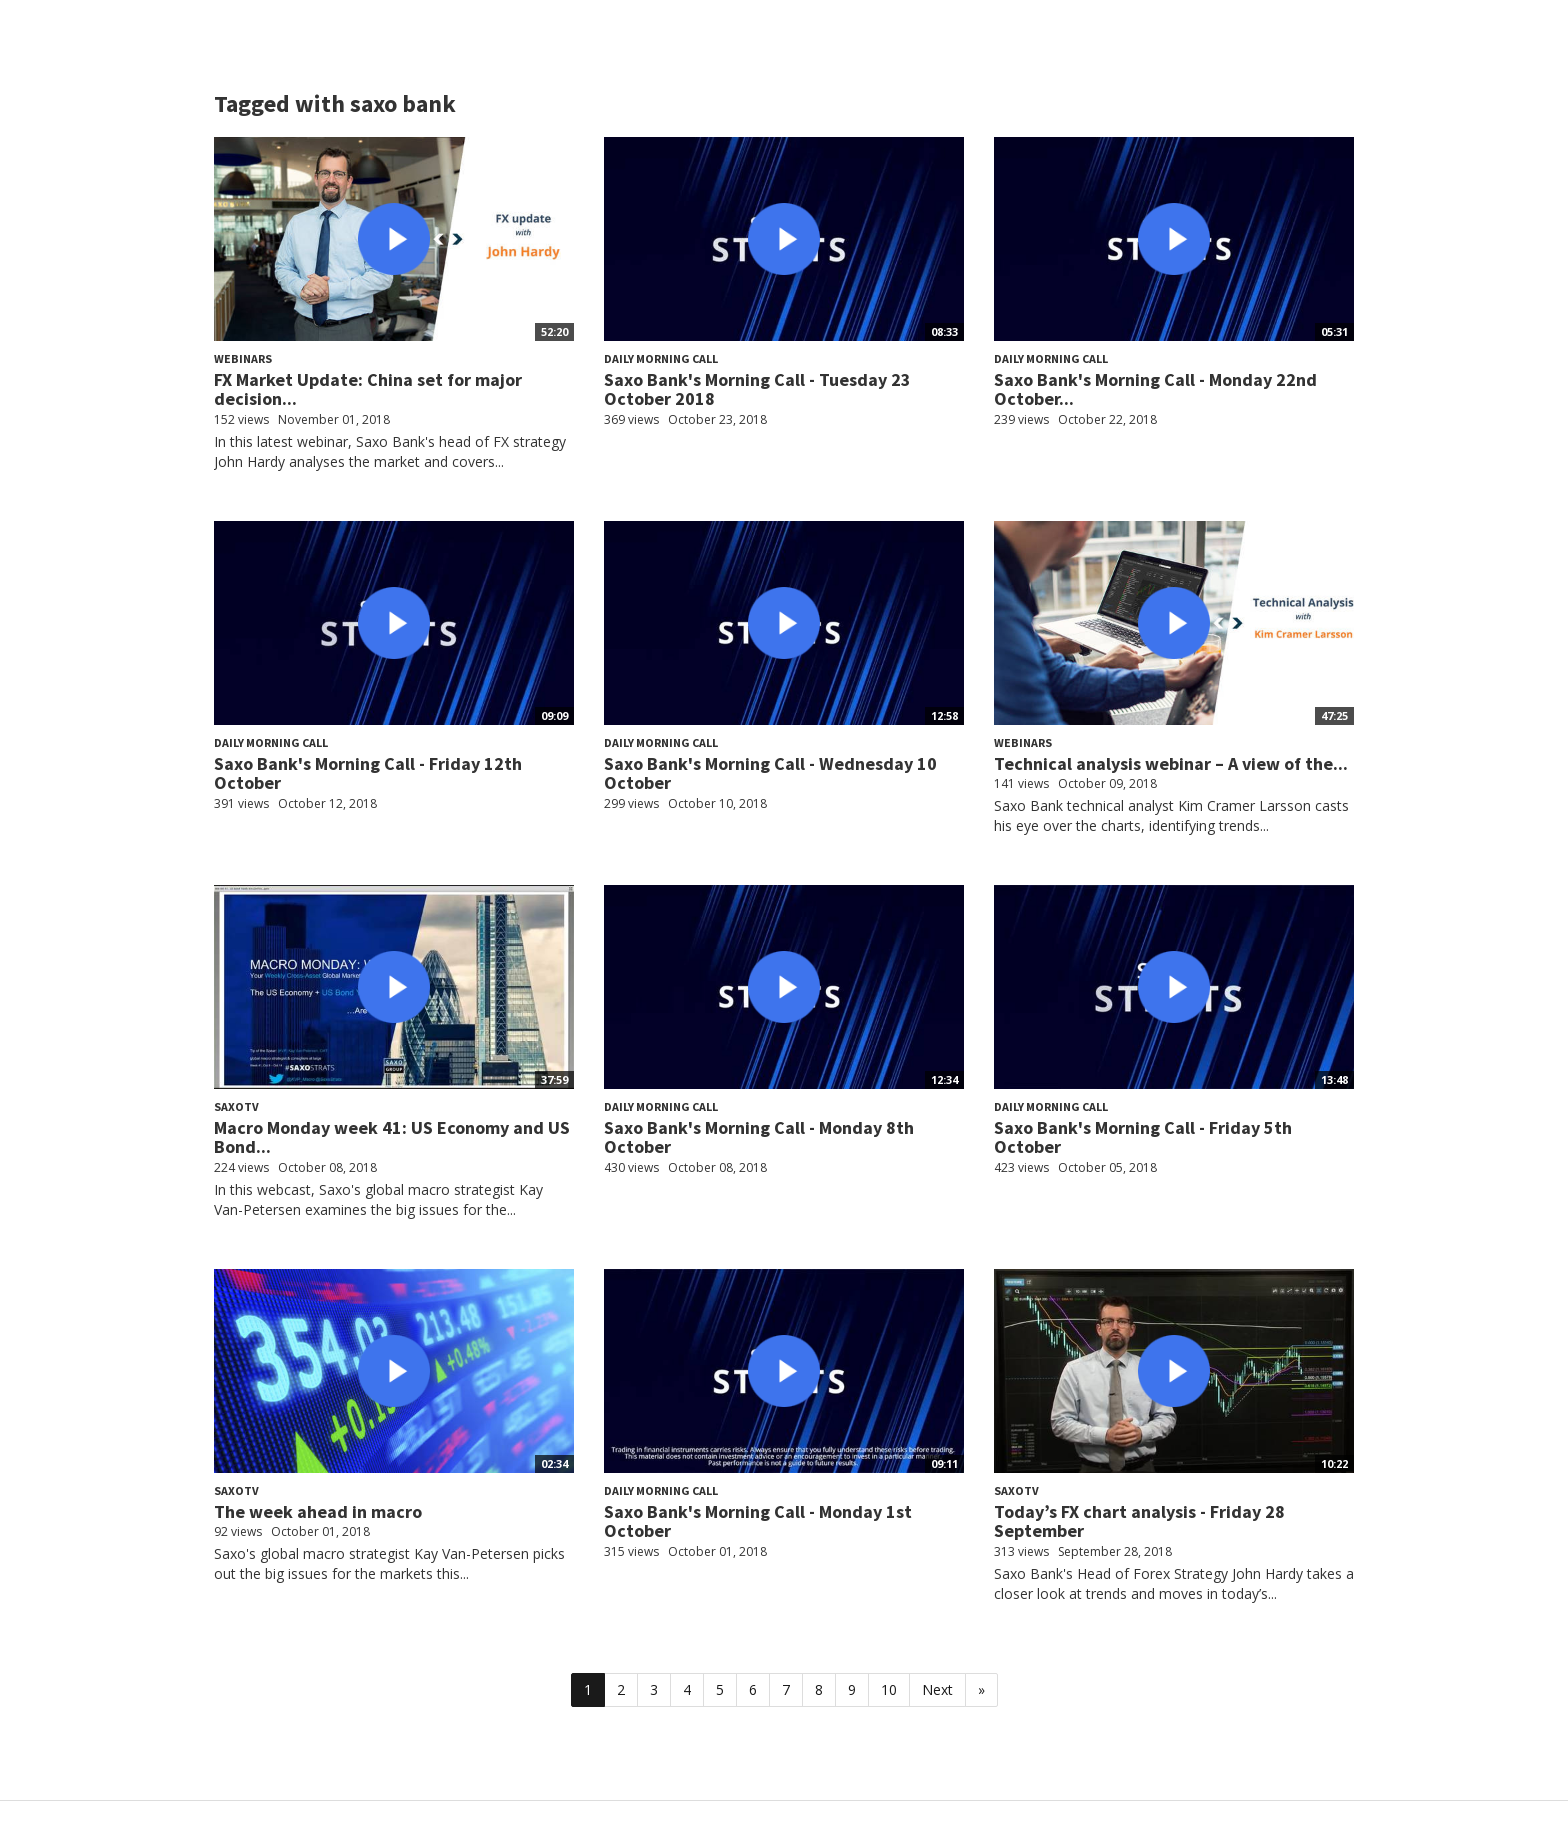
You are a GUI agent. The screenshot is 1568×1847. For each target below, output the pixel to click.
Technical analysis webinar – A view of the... (1171, 763)
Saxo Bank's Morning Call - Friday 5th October (1143, 1137)
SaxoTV (236, 1106)
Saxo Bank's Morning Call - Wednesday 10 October (770, 773)
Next (937, 1689)
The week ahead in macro (318, 1511)
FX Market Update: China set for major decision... (368, 389)
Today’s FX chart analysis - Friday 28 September (1139, 1521)
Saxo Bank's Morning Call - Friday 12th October (368, 773)
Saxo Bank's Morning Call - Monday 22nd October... (1155, 389)
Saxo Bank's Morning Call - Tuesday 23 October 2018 (757, 389)
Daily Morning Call (661, 358)
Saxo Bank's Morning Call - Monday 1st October (758, 1521)
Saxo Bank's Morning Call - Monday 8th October (759, 1137)
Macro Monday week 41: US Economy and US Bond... (392, 1137)
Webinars (243, 358)
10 (889, 1689)
